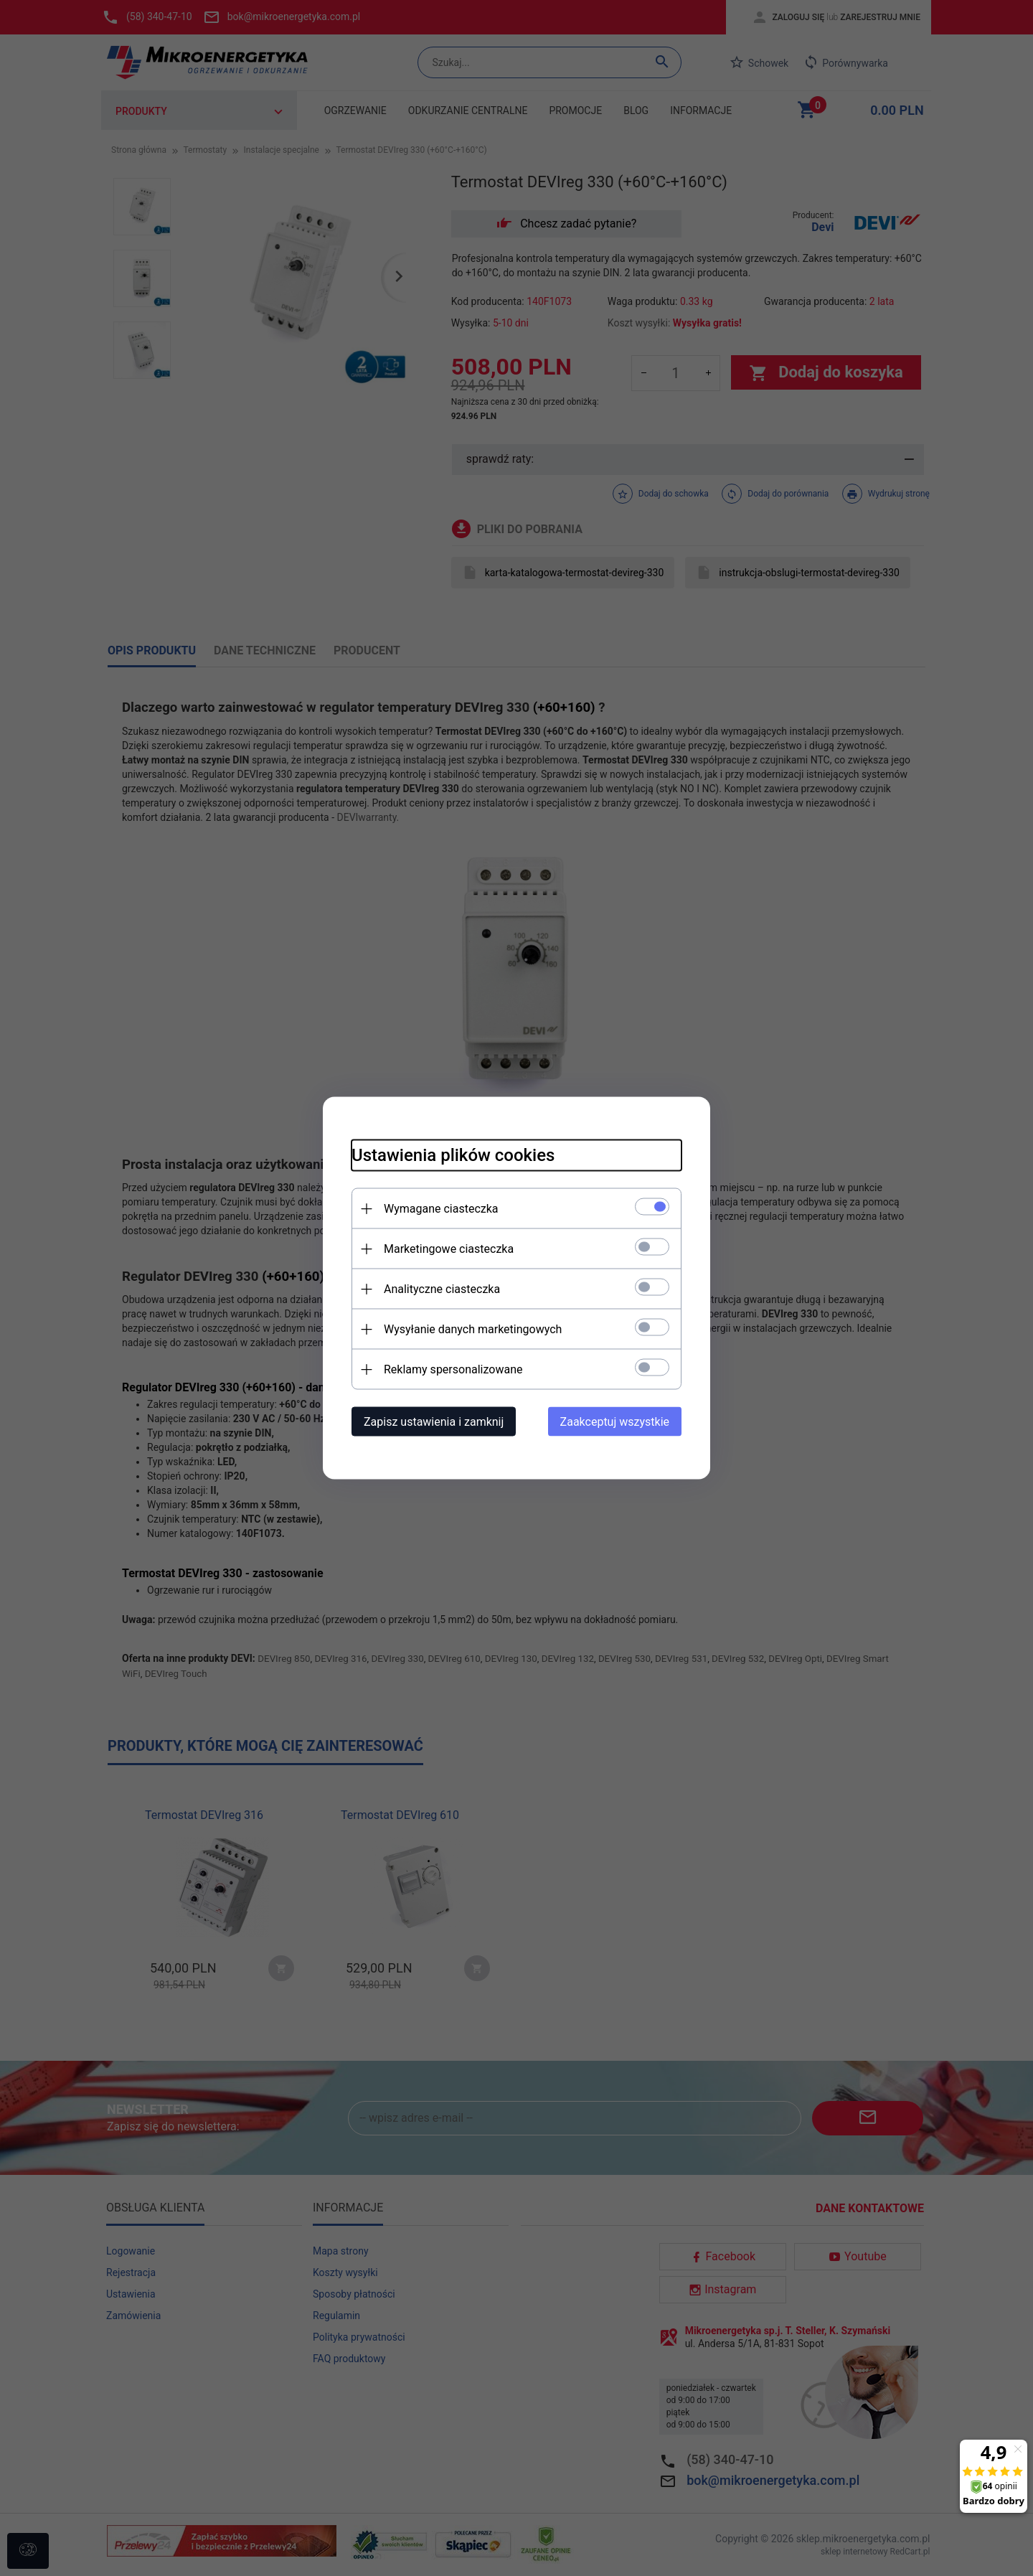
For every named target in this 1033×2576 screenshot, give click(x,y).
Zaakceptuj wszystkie (614, 1422)
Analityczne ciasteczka (442, 1289)
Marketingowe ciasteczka (449, 1249)
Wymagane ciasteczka (441, 1209)
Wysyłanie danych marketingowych (473, 1329)
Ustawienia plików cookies (453, 1155)
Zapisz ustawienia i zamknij (434, 1422)
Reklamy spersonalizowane (453, 1369)
